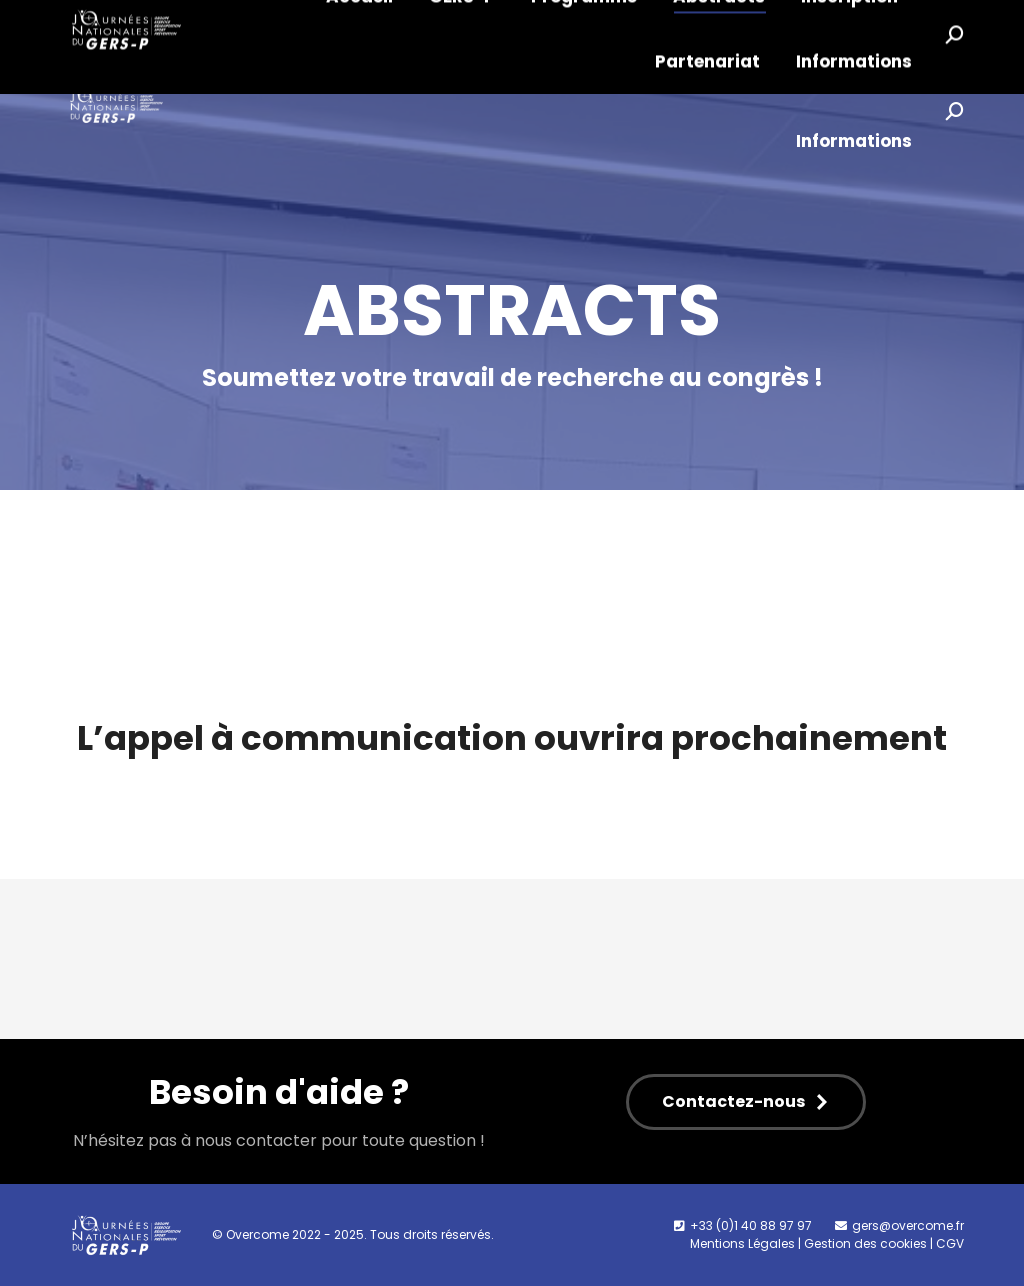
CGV (950, 1243)
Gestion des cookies (865, 1243)
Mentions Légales (742, 1243)
